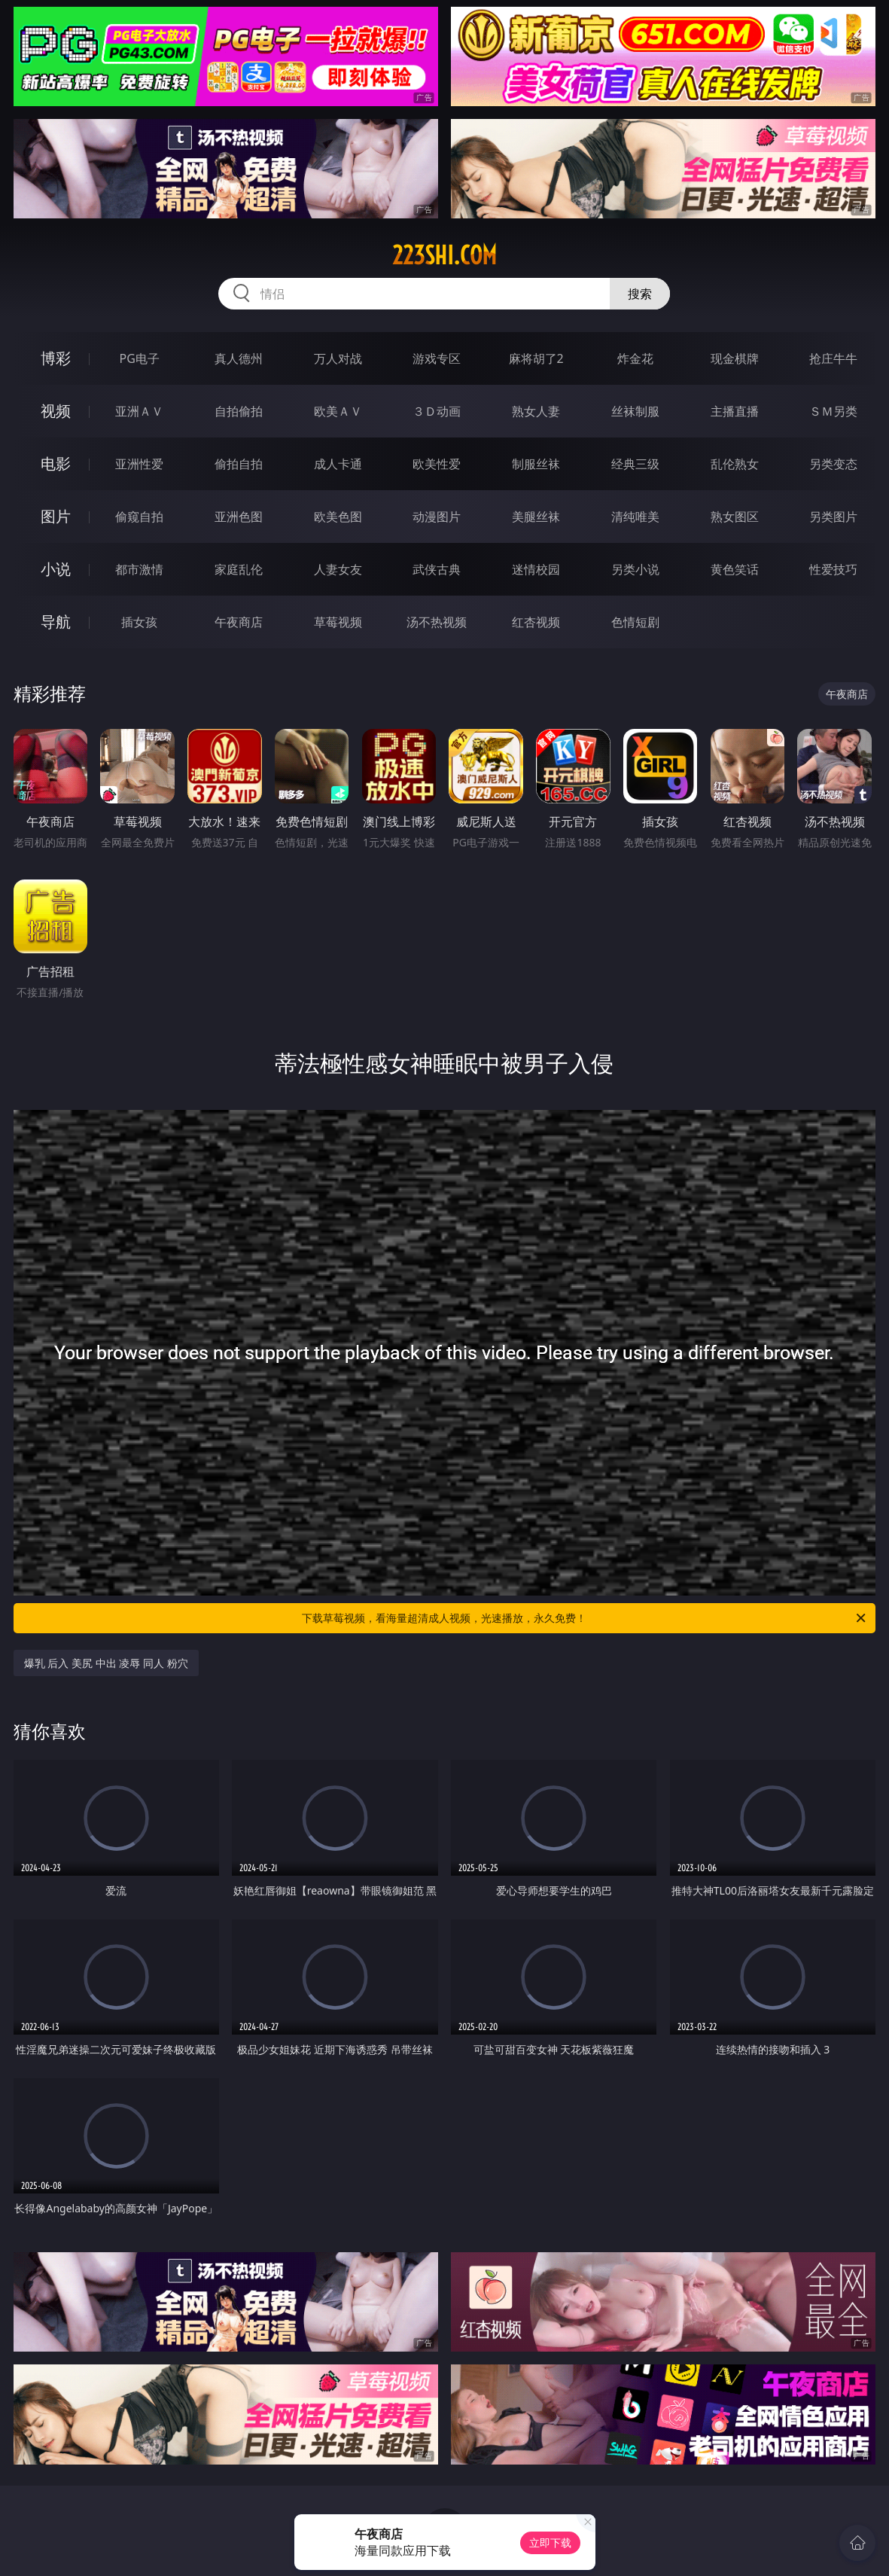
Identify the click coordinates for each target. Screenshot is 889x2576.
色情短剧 (635, 622)
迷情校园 (536, 569)
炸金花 (635, 358)
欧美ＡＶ (338, 411)
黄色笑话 (735, 569)
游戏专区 (437, 358)
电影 (56, 463)
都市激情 (139, 569)
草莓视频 (338, 622)
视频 (56, 411)
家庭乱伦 (239, 569)
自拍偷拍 (239, 411)
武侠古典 (437, 569)
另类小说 (635, 569)
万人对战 (338, 358)
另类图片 (833, 516)
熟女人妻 (536, 411)
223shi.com (444, 255)
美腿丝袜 (536, 516)
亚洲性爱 (139, 464)
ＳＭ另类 (833, 411)
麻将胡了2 (536, 358)
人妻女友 (338, 569)
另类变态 (833, 464)
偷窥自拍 (139, 516)
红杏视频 (536, 622)
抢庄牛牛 (833, 358)
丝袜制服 (635, 411)
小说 (56, 569)
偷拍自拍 (239, 464)
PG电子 (140, 358)
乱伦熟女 (735, 464)
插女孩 (139, 622)
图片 (56, 516)
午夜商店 (239, 622)
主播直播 (735, 411)
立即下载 (550, 2542)
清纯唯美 (635, 516)
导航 (56, 621)
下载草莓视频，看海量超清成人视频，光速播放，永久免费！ (585, 1618)
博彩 (56, 358)
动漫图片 (437, 516)
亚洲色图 (239, 516)
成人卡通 (338, 464)
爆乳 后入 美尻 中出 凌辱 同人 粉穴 (106, 1663)
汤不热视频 (436, 622)
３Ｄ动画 (437, 411)
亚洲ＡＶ (139, 411)
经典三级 (635, 464)
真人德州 (239, 358)
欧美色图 (338, 516)
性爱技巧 (833, 569)
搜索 (640, 293)
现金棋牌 (735, 358)
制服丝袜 (536, 464)
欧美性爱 (437, 464)
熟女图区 (735, 516)
